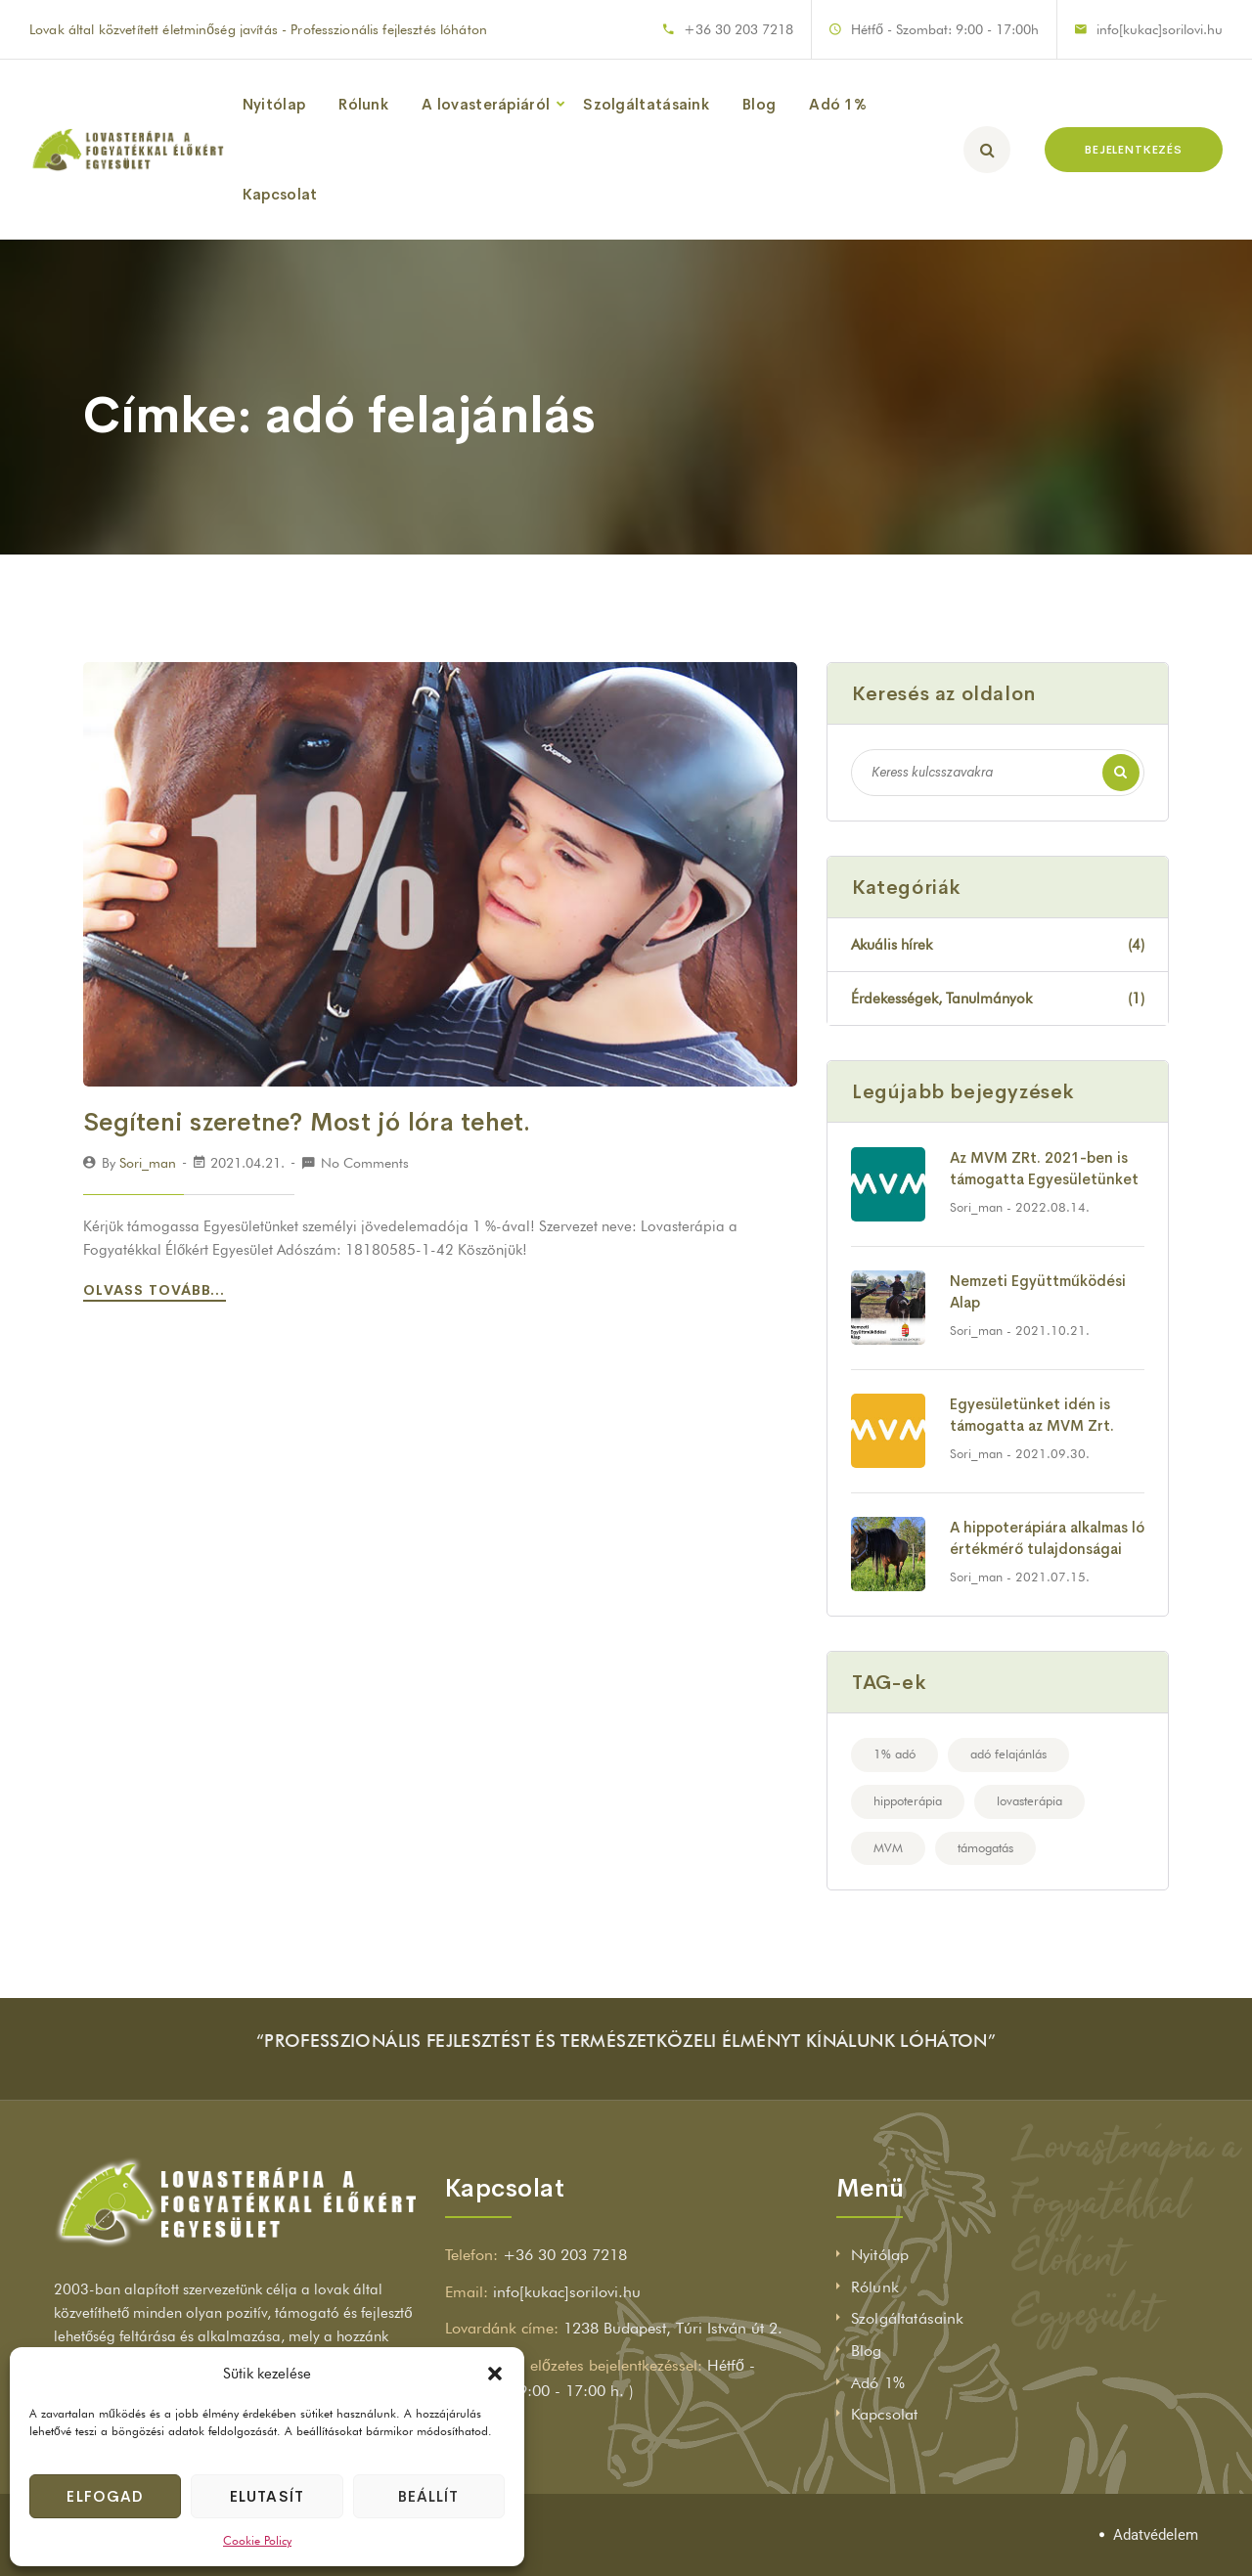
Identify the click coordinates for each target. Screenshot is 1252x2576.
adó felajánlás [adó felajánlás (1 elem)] (1008, 1753)
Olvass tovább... (157, 1290)
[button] (495, 2373)
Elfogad (105, 2496)
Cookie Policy (257, 2540)
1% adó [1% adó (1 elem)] (894, 1753)
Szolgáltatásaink (646, 104)
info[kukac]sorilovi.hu (1159, 29)
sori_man (147, 1163)
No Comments (365, 1163)
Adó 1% (838, 104)
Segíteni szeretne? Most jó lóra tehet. (307, 1122)
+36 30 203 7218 (738, 29)
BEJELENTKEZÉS (1134, 149)
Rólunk (363, 104)
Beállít (428, 2496)
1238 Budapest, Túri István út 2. (672, 2328)
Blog (759, 104)
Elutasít (266, 2496)
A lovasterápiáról (486, 104)
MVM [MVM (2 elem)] (888, 1847)
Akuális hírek (997, 945)
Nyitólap (274, 104)
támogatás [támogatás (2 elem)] (985, 1847)
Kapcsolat (280, 194)
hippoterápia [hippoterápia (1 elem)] (907, 1800)
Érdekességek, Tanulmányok (997, 998)
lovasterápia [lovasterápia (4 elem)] (1029, 1800)
